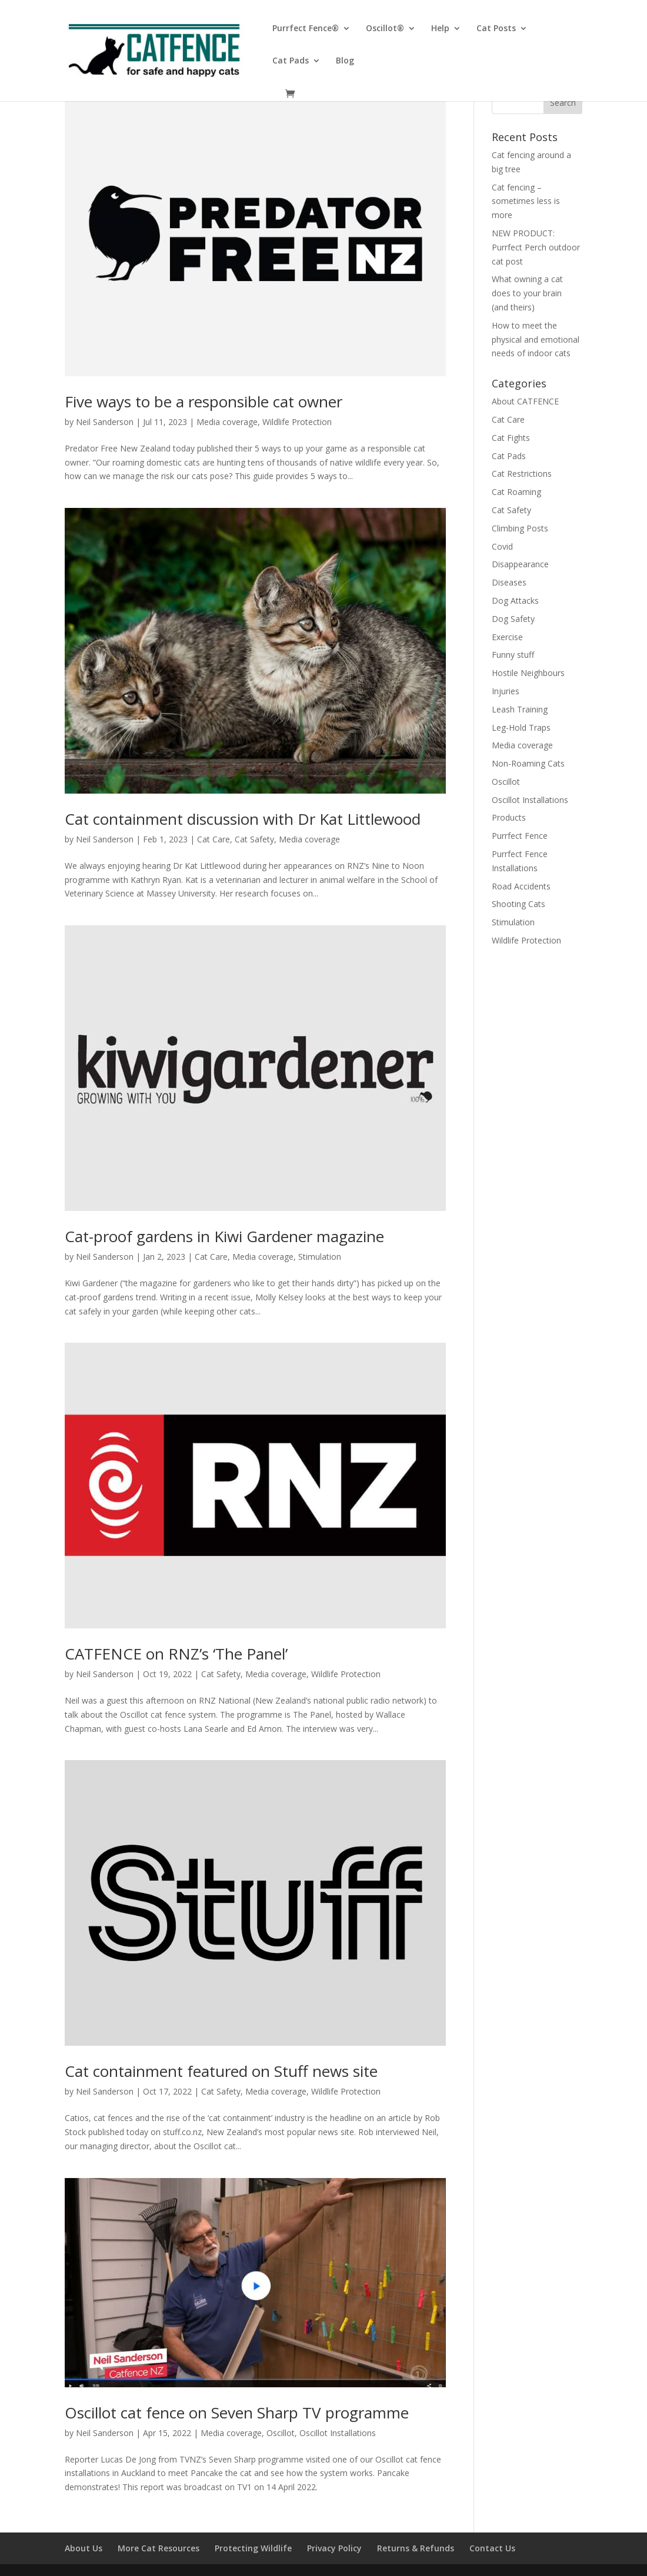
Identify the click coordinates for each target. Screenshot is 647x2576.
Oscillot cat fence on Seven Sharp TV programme (237, 2412)
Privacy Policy (334, 2548)
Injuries (505, 691)
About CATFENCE (525, 401)
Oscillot (280, 2432)
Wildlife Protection (297, 421)
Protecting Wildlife (253, 2548)
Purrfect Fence (520, 835)
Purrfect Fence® (305, 29)
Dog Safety (513, 618)
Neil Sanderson (105, 421)
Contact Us (492, 2548)
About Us (83, 2548)
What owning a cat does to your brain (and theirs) (527, 293)
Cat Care (213, 839)
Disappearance (520, 564)
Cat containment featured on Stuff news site (221, 2071)
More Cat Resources (158, 2548)
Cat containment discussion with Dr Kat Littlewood (243, 818)
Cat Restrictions (522, 473)
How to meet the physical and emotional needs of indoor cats (535, 339)
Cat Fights (511, 437)
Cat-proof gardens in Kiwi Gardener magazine (224, 1236)
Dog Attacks (515, 600)
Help (440, 29)
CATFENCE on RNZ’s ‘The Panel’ (176, 1653)
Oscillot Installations (337, 2432)
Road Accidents (521, 886)
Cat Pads (290, 61)
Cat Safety (254, 839)
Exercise (507, 637)
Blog (345, 61)
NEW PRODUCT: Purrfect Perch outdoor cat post (536, 247)
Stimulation (319, 1256)
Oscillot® (385, 29)
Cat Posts (496, 29)
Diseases (509, 582)
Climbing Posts (520, 528)
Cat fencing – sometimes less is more (526, 201)
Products (509, 817)
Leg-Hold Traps (521, 727)
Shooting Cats (518, 903)
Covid (502, 546)
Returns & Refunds (415, 2548)
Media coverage (227, 421)
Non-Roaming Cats (528, 763)
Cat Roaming (516, 491)
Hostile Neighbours (528, 672)
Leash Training (520, 709)
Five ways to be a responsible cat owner (203, 401)
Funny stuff (513, 654)
